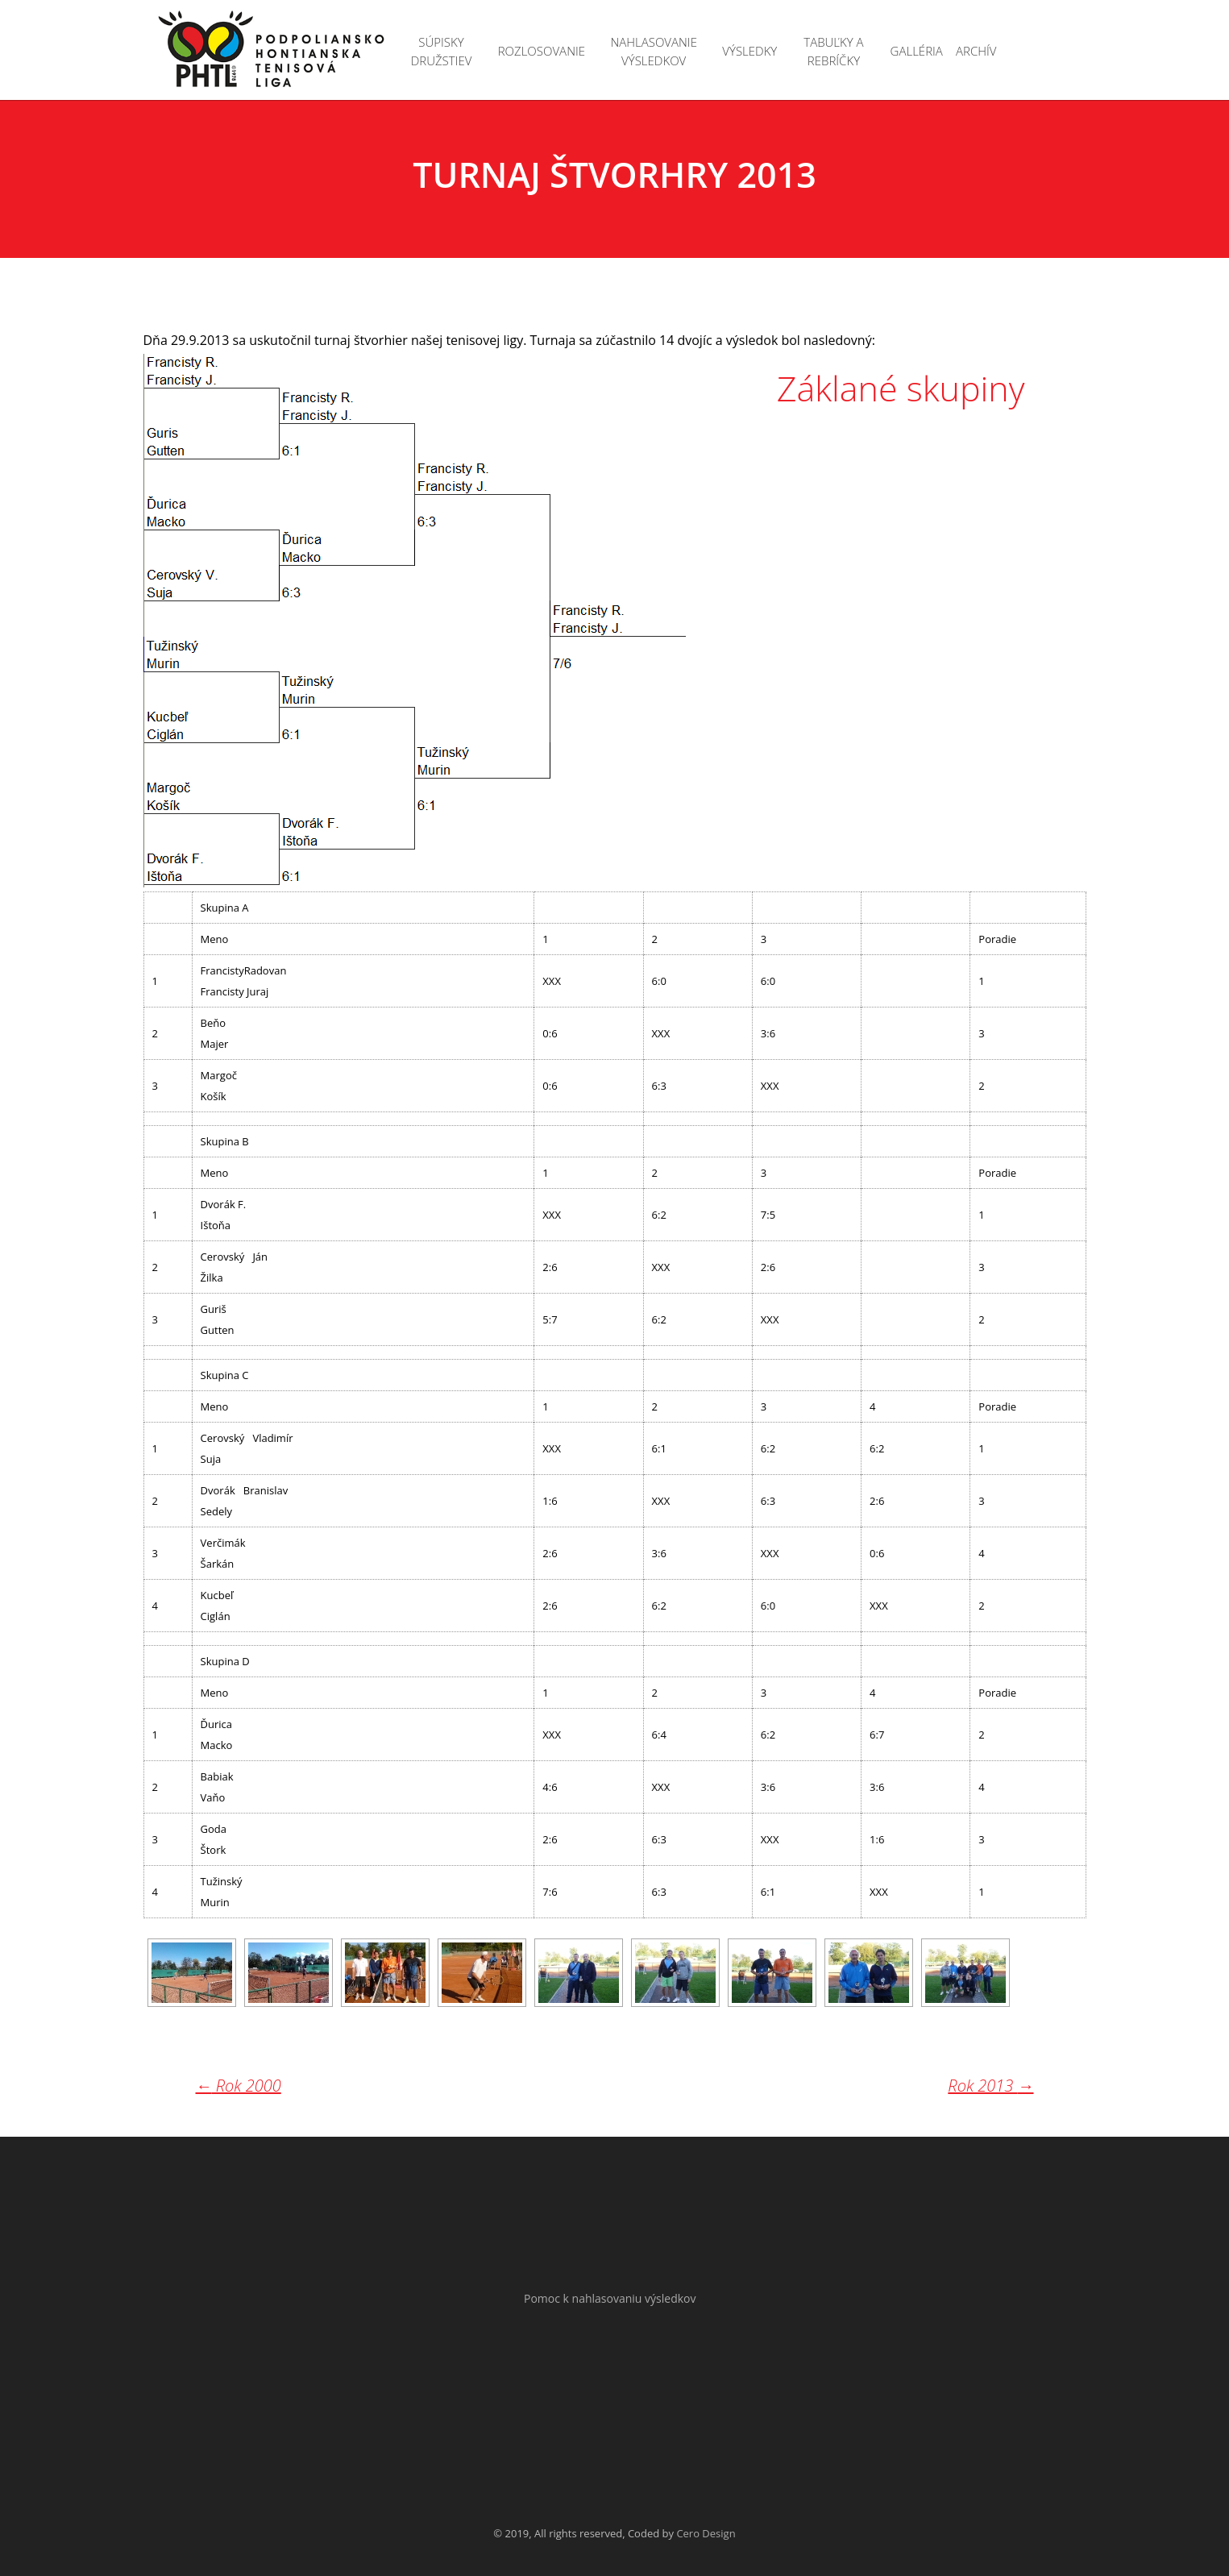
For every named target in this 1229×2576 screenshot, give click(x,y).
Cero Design (705, 2533)
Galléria (917, 51)
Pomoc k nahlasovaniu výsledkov (609, 2298)
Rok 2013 (990, 2085)
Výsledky (749, 51)
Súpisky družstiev (441, 51)
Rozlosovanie (541, 51)
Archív (976, 51)
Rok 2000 (238, 2085)
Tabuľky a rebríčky (833, 51)
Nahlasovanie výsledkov (653, 51)
